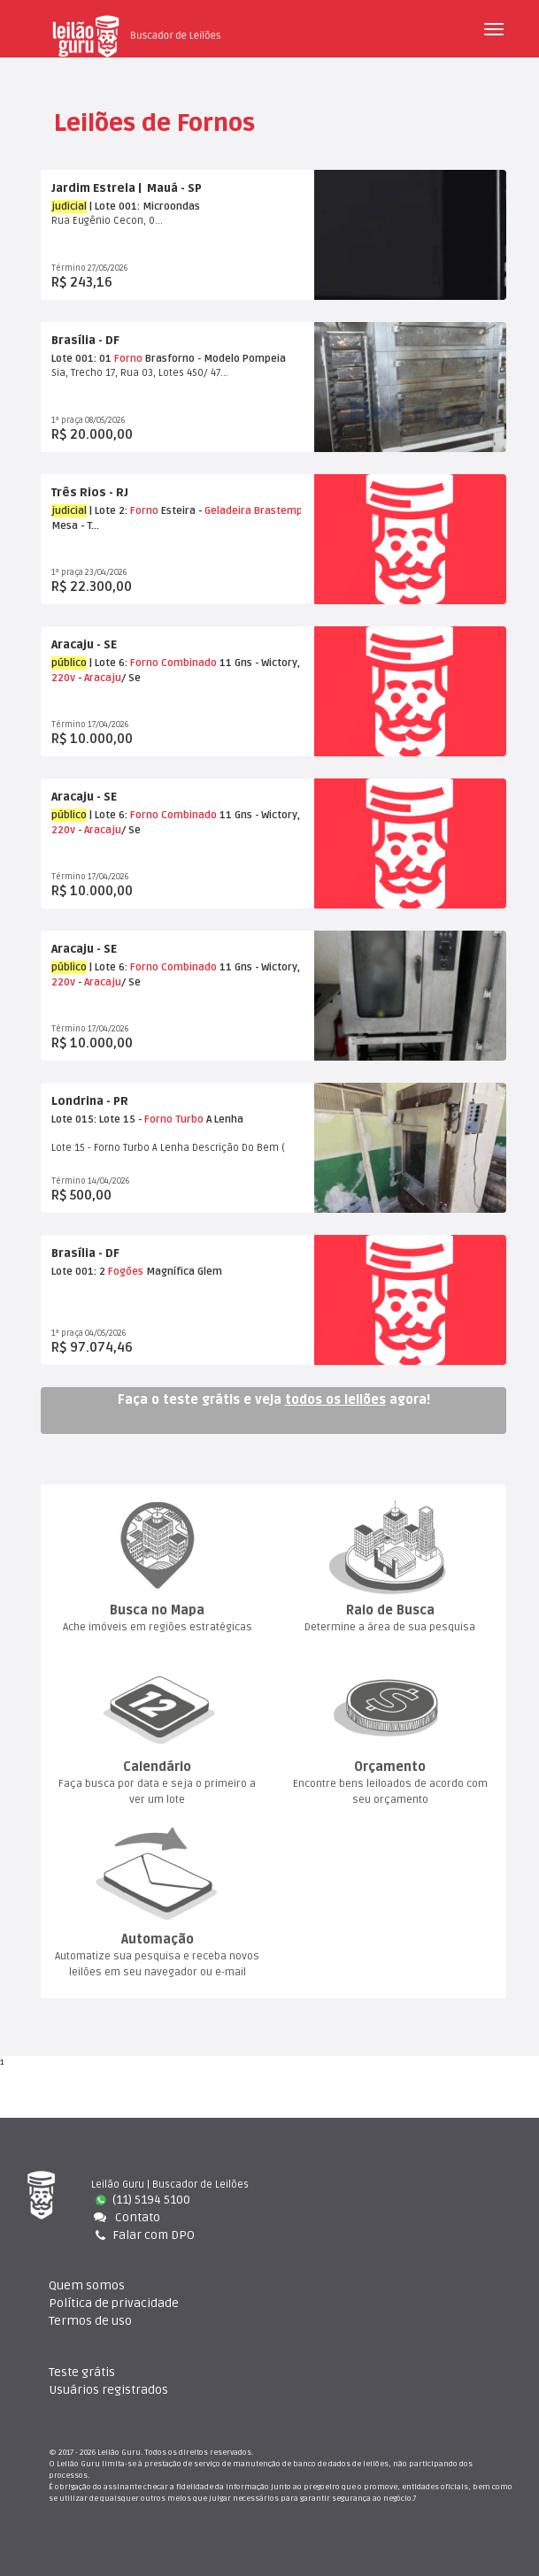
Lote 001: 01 (82, 358)
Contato (125, 2217)
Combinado (189, 663)
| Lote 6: (90, 663)
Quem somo (87, 2286)
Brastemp (278, 511)
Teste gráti (82, 2372)
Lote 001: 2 (79, 1271)
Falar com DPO (143, 2234)
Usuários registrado (108, 2390)
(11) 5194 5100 (143, 2199)
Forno (128, 358)
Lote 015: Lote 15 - (97, 1119)
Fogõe (125, 1271)
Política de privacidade (114, 2304)
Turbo (189, 1119)
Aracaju (102, 678)
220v (63, 678)
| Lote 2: (90, 511)
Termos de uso (90, 2321)
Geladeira (227, 511)
